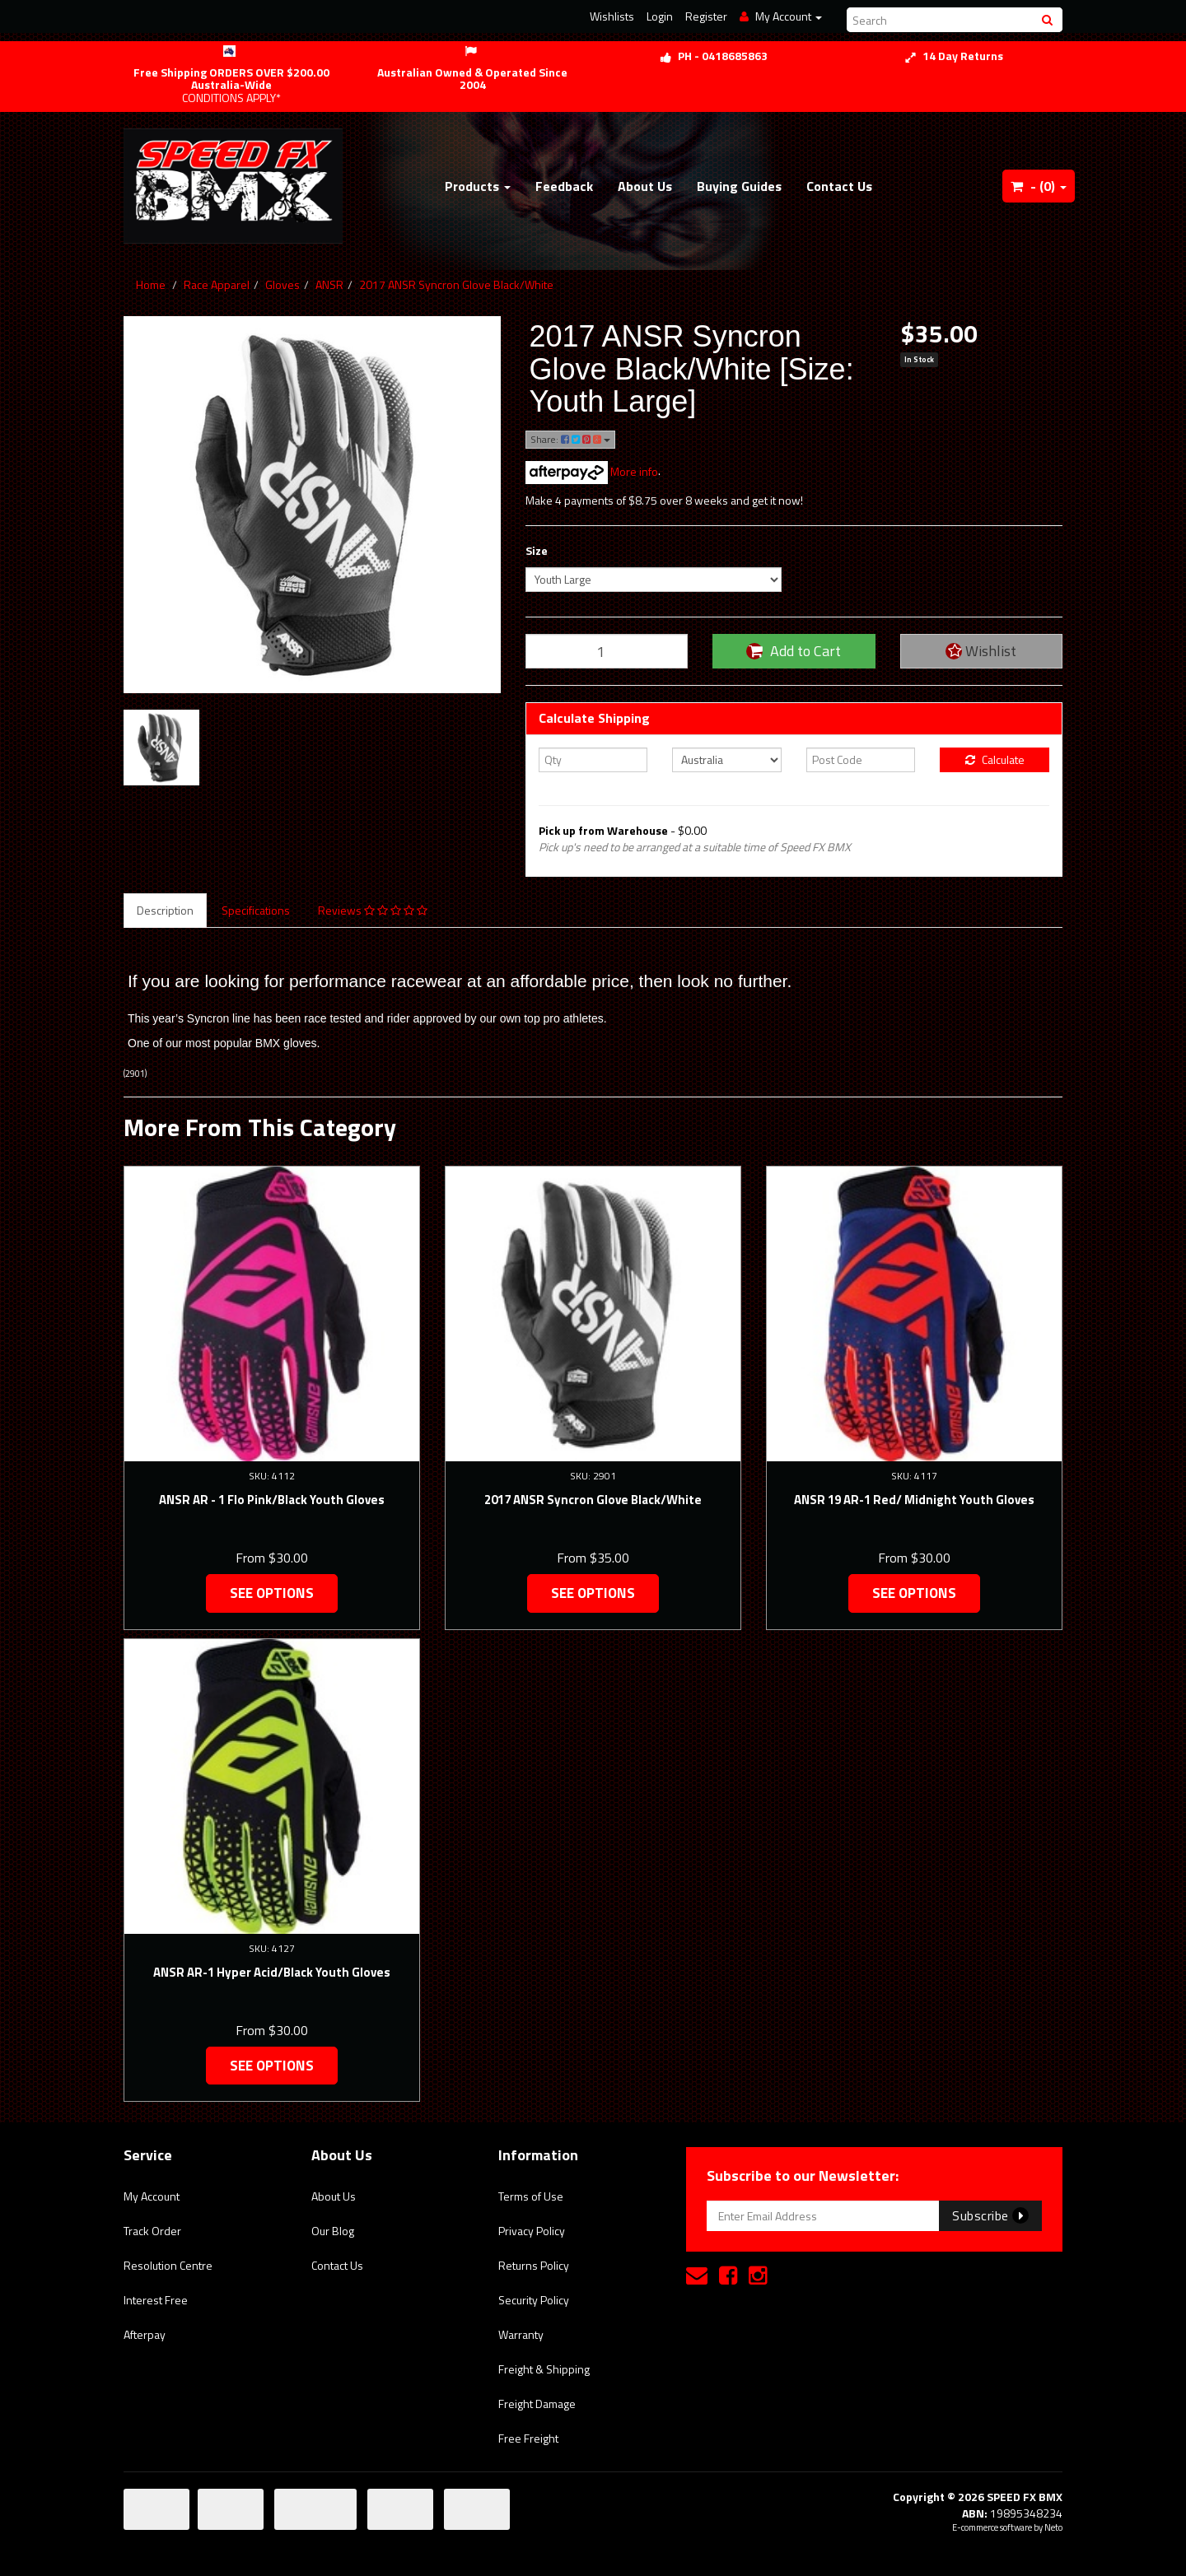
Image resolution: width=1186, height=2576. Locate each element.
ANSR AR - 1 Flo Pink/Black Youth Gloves (272, 1499)
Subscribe (990, 2215)
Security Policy (533, 2299)
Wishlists (612, 16)
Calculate (995, 759)
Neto (1053, 2527)
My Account (152, 2196)
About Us (645, 186)
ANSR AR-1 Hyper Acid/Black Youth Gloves (271, 1972)
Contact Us (839, 186)
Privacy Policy (531, 2230)
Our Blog (332, 2230)
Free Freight (528, 2438)
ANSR (329, 284)
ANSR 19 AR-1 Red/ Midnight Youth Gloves (914, 1499)
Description (165, 910)
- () (1039, 186)
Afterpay (145, 2334)
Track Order (152, 2230)
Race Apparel (217, 284)
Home (151, 284)
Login (660, 16)
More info (591, 471)
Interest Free (156, 2299)
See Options (272, 1593)
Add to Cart (793, 651)
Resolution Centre (168, 2265)
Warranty (521, 2334)
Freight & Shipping (544, 2369)
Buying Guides (739, 186)
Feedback (564, 186)
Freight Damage (537, 2403)
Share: (570, 439)
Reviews (372, 910)
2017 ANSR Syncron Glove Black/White (456, 284)
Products (478, 186)
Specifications (256, 910)
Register (706, 16)
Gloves (282, 284)
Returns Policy (533, 2265)
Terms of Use (530, 2196)
